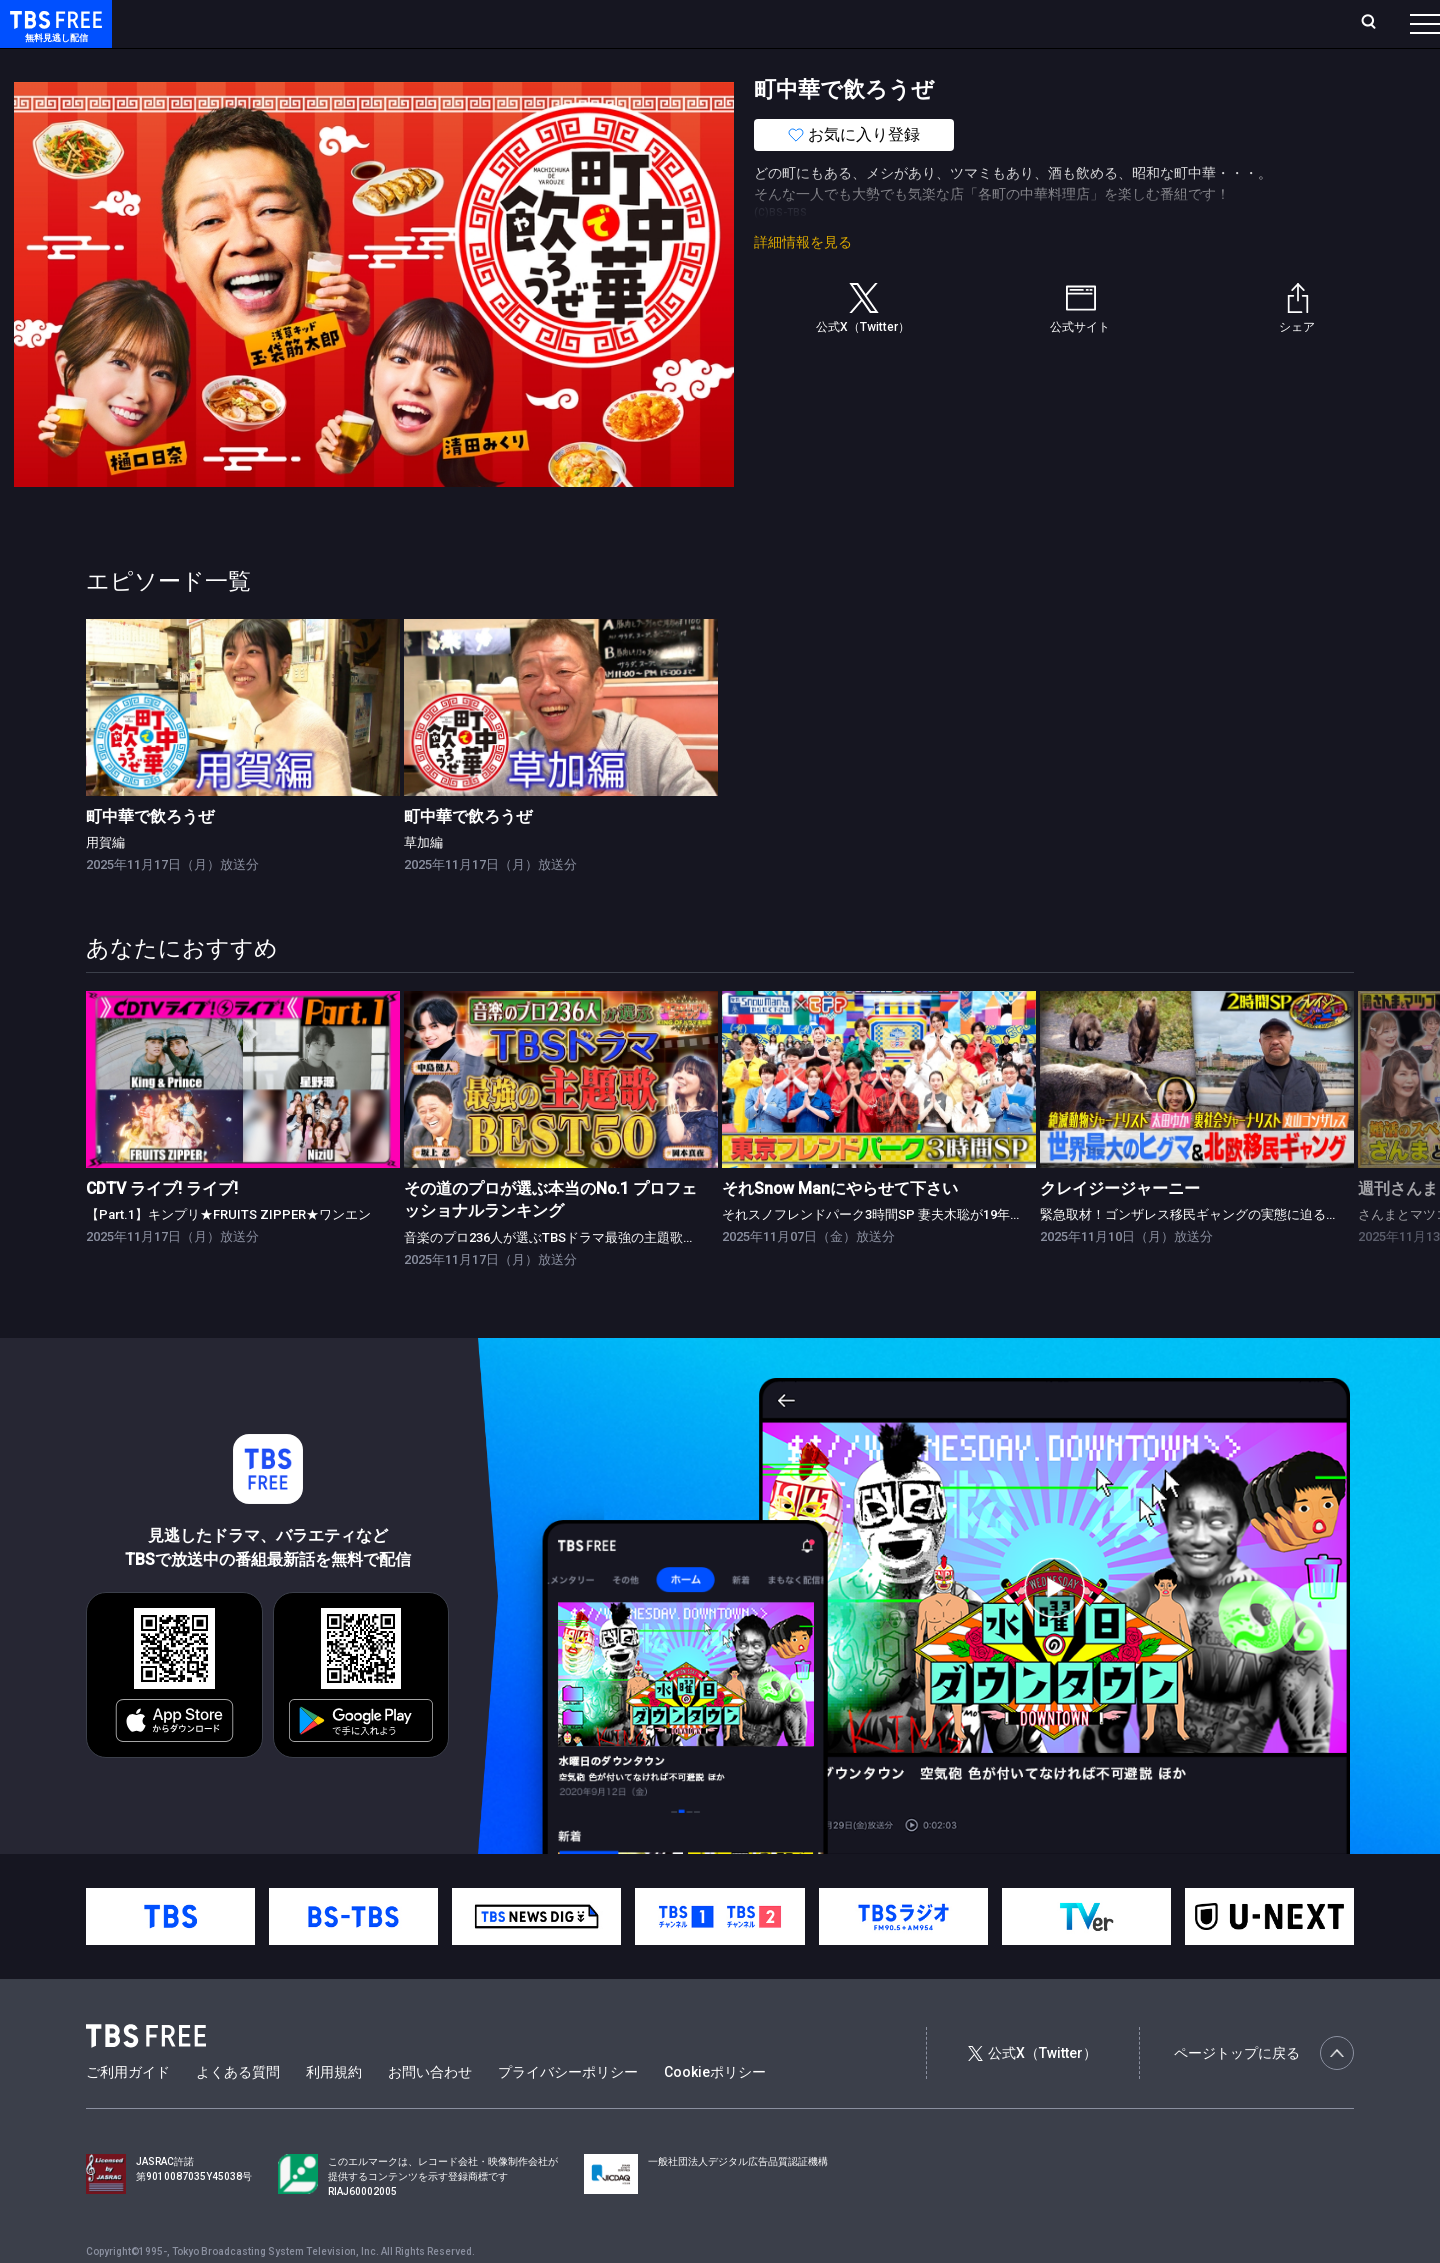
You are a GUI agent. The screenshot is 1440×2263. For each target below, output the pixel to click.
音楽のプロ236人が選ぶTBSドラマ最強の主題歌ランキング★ (582, 1277)
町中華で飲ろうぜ (150, 856)
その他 (793, 63)
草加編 (423, 882)
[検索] (1236, 23)
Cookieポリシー (715, 2112)
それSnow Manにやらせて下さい (840, 1228)
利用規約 (334, 2112)
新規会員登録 (1150, 23)
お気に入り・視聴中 (595, 23)
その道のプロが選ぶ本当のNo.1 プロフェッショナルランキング (550, 1239)
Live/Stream (472, 23)
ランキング (378, 23)
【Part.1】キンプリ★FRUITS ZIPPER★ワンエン (228, 1254)
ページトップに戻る (1264, 2093)
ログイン (1050, 23)
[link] (243, 747)
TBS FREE (53, 35)
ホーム (226, 23)
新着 (217, 63)
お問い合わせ (430, 2112)
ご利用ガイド (128, 2112)
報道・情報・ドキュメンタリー (661, 63)
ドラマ (403, 63)
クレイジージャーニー (1120, 1228)
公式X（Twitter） (1032, 2093)
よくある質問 (238, 2112)
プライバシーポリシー (568, 2112)
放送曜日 (295, 23)
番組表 (1377, 23)
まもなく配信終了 (307, 63)
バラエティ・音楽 (499, 63)
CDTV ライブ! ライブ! (162, 1228)
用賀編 (105, 882)
